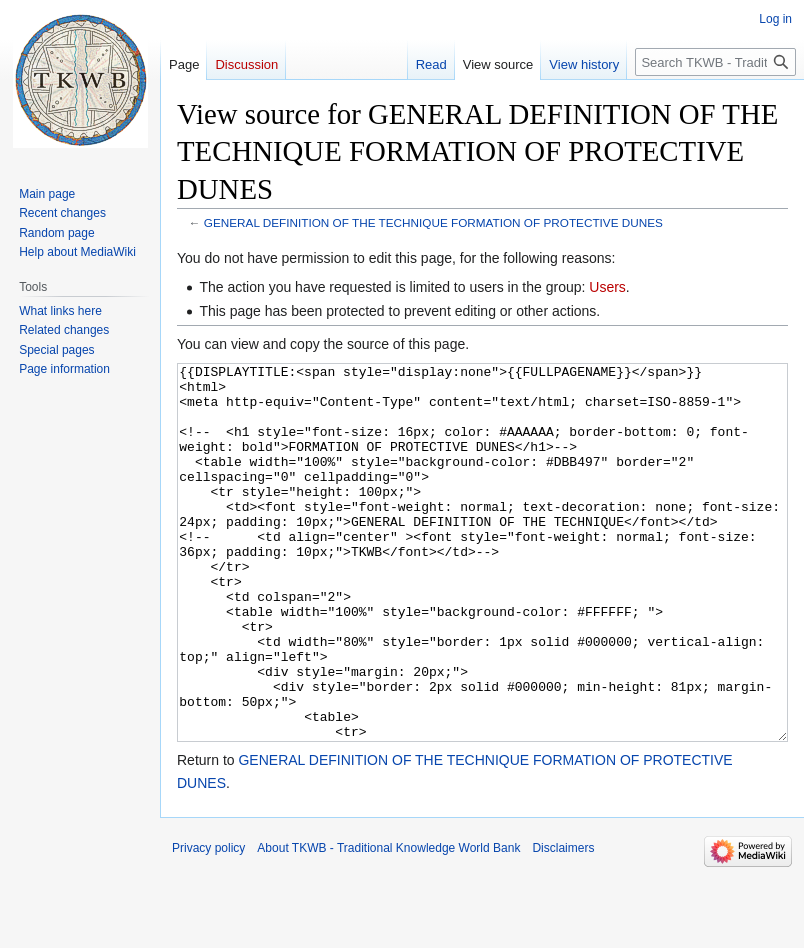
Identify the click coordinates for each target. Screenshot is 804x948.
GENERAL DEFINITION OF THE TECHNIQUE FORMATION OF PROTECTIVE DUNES (433, 222)
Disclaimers (563, 923)
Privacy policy (208, 923)
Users (607, 287)
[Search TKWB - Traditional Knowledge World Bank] (715, 62)
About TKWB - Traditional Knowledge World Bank (388, 923)
